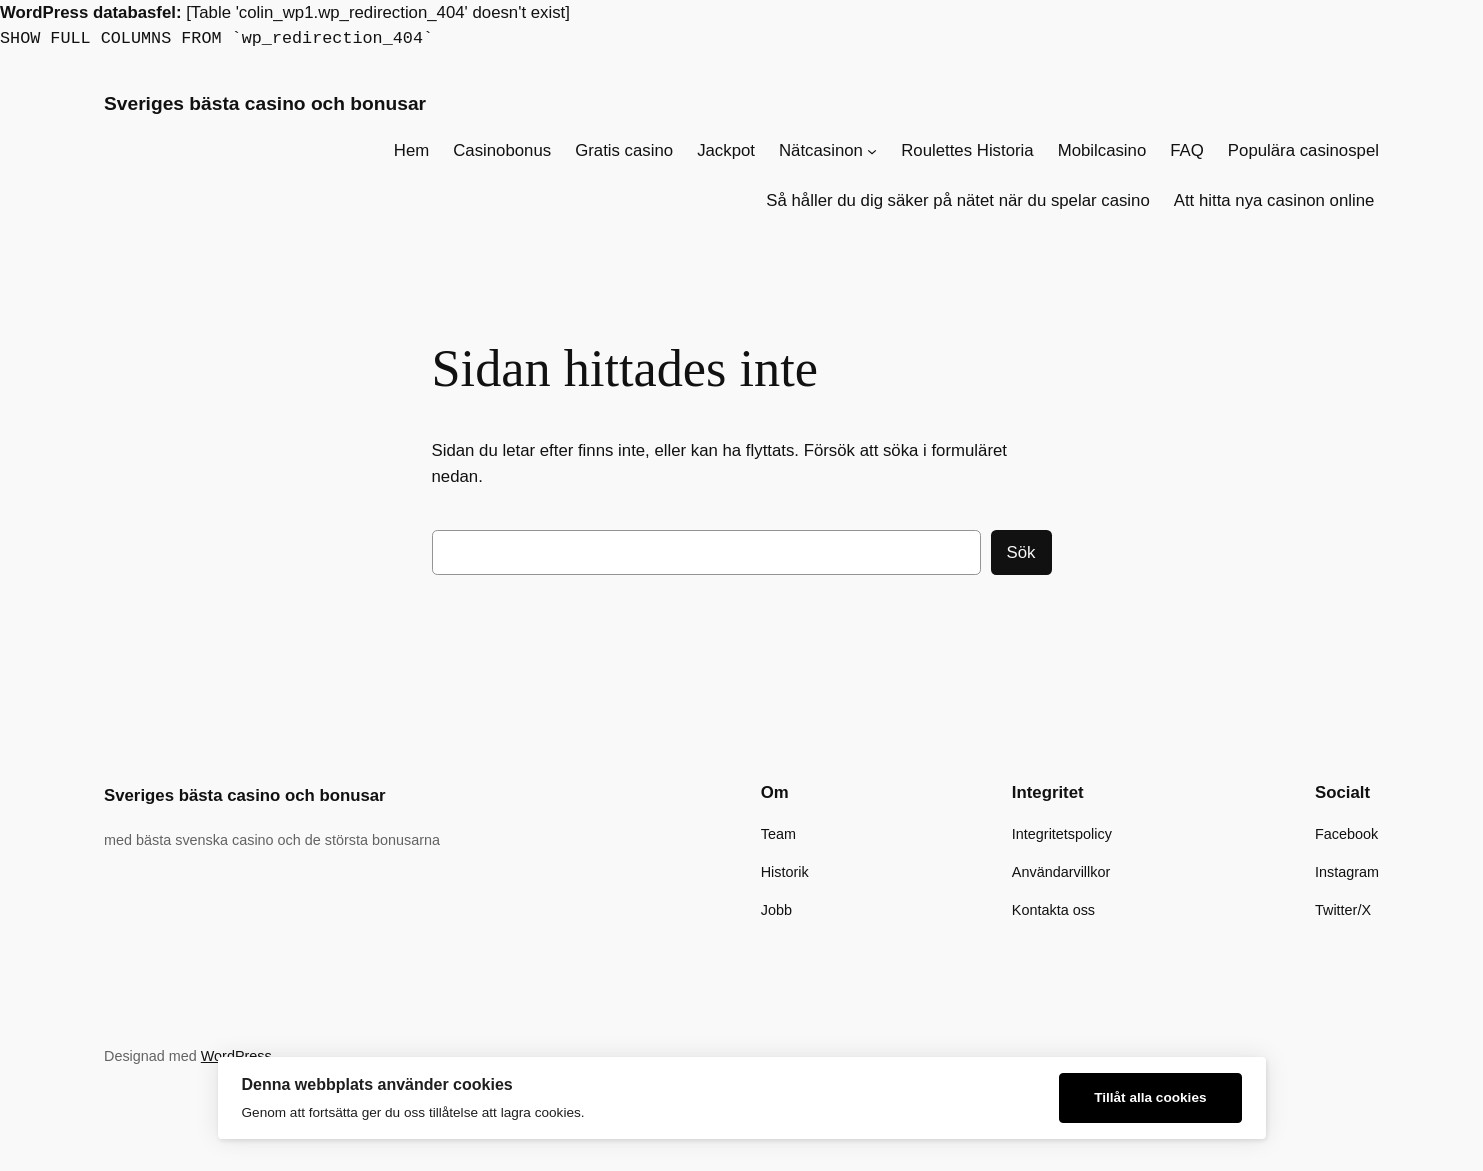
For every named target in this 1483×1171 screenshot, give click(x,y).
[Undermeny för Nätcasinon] (872, 151)
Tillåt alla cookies (1150, 1097)
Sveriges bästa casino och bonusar (265, 103)
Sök (1021, 552)
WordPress (236, 1056)
